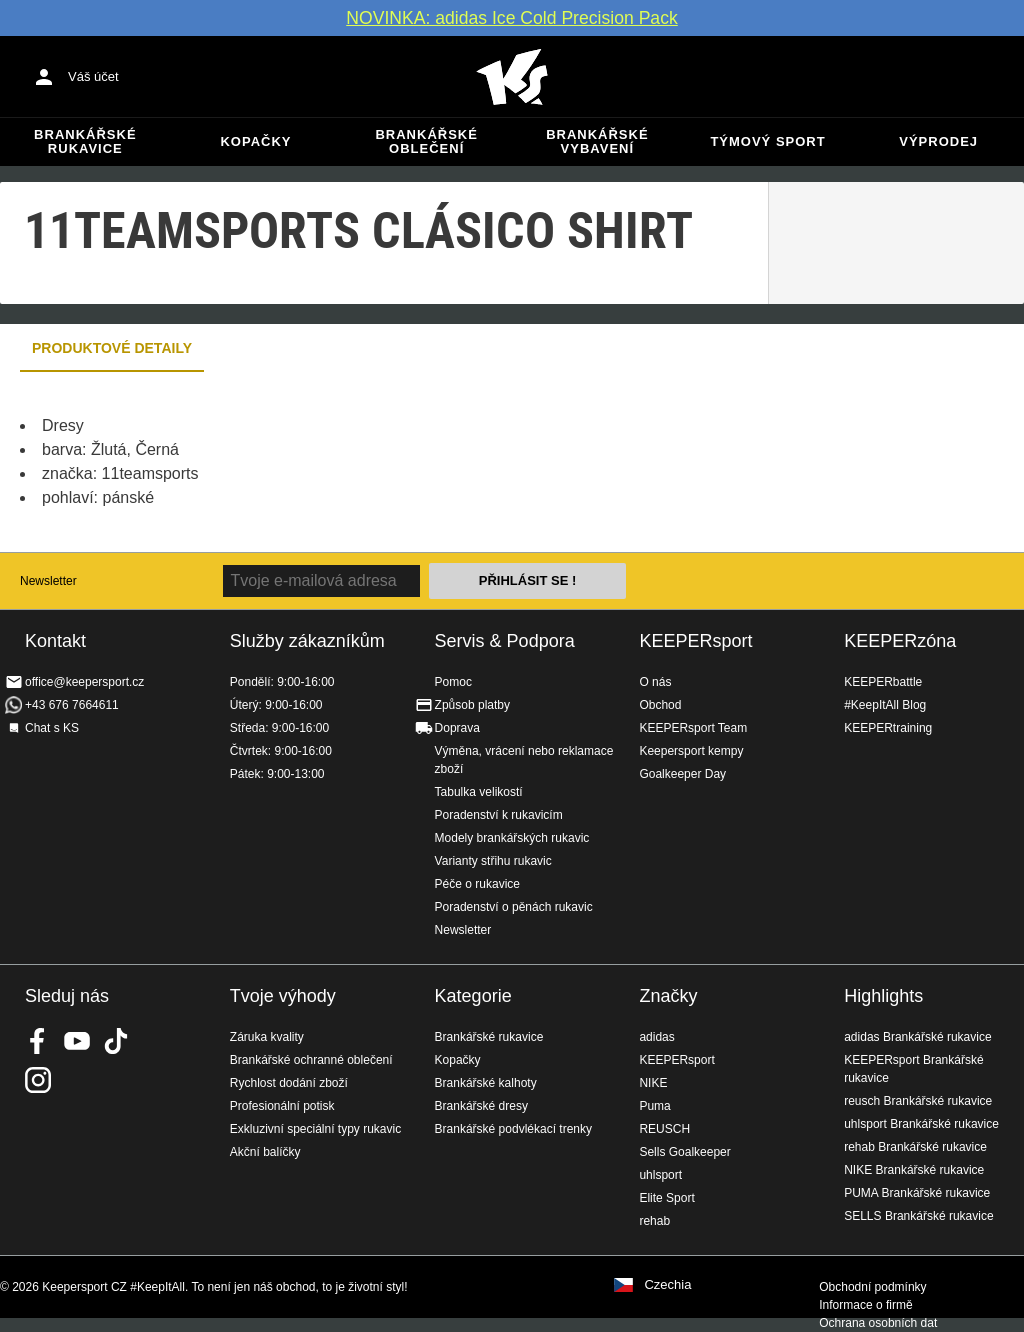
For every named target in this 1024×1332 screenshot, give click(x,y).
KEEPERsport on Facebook (38, 1041)
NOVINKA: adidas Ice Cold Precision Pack (512, 18)
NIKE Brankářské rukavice (914, 1170)
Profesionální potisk (282, 1106)
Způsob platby (472, 705)
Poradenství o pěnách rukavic (514, 907)
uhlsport (660, 1175)
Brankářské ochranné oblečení (311, 1060)
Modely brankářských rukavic (512, 838)
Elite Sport (666, 1198)
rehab (654, 1221)
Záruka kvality (267, 1037)
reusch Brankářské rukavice (918, 1101)
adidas (656, 1037)
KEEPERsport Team (693, 728)
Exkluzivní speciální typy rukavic (315, 1129)
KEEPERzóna (900, 641)
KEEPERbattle (883, 682)
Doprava (457, 728)
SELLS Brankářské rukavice (918, 1216)
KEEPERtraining (888, 728)
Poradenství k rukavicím (499, 815)
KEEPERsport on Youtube (77, 1041)
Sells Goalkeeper (684, 1152)
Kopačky (255, 141)
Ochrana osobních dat (878, 1323)
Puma (654, 1106)
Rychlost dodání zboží (289, 1083)
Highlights (883, 996)
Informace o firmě (865, 1305)
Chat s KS (52, 728)
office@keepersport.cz (84, 682)
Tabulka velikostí (479, 792)
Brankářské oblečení (426, 141)
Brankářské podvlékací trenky (513, 1129)
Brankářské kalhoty (486, 1083)
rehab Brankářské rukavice (915, 1147)
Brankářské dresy (481, 1106)
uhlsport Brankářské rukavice (921, 1124)
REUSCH (664, 1129)
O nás (655, 682)
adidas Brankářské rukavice (917, 1037)
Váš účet (93, 76)
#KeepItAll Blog (885, 705)
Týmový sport (767, 141)
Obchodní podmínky (872, 1287)
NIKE (653, 1083)
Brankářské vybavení (597, 141)
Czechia (667, 1285)
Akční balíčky (265, 1152)
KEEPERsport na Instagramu (38, 1080)
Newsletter (48, 581)
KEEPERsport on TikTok (116, 1041)
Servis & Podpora (505, 641)
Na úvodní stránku (512, 77)
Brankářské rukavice (85, 141)
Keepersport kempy (691, 751)
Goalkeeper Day (682, 774)
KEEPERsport (695, 641)
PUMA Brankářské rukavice (917, 1193)
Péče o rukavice (477, 884)
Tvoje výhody (283, 996)
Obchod (660, 705)
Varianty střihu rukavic (493, 861)
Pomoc (453, 682)
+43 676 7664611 (72, 705)
